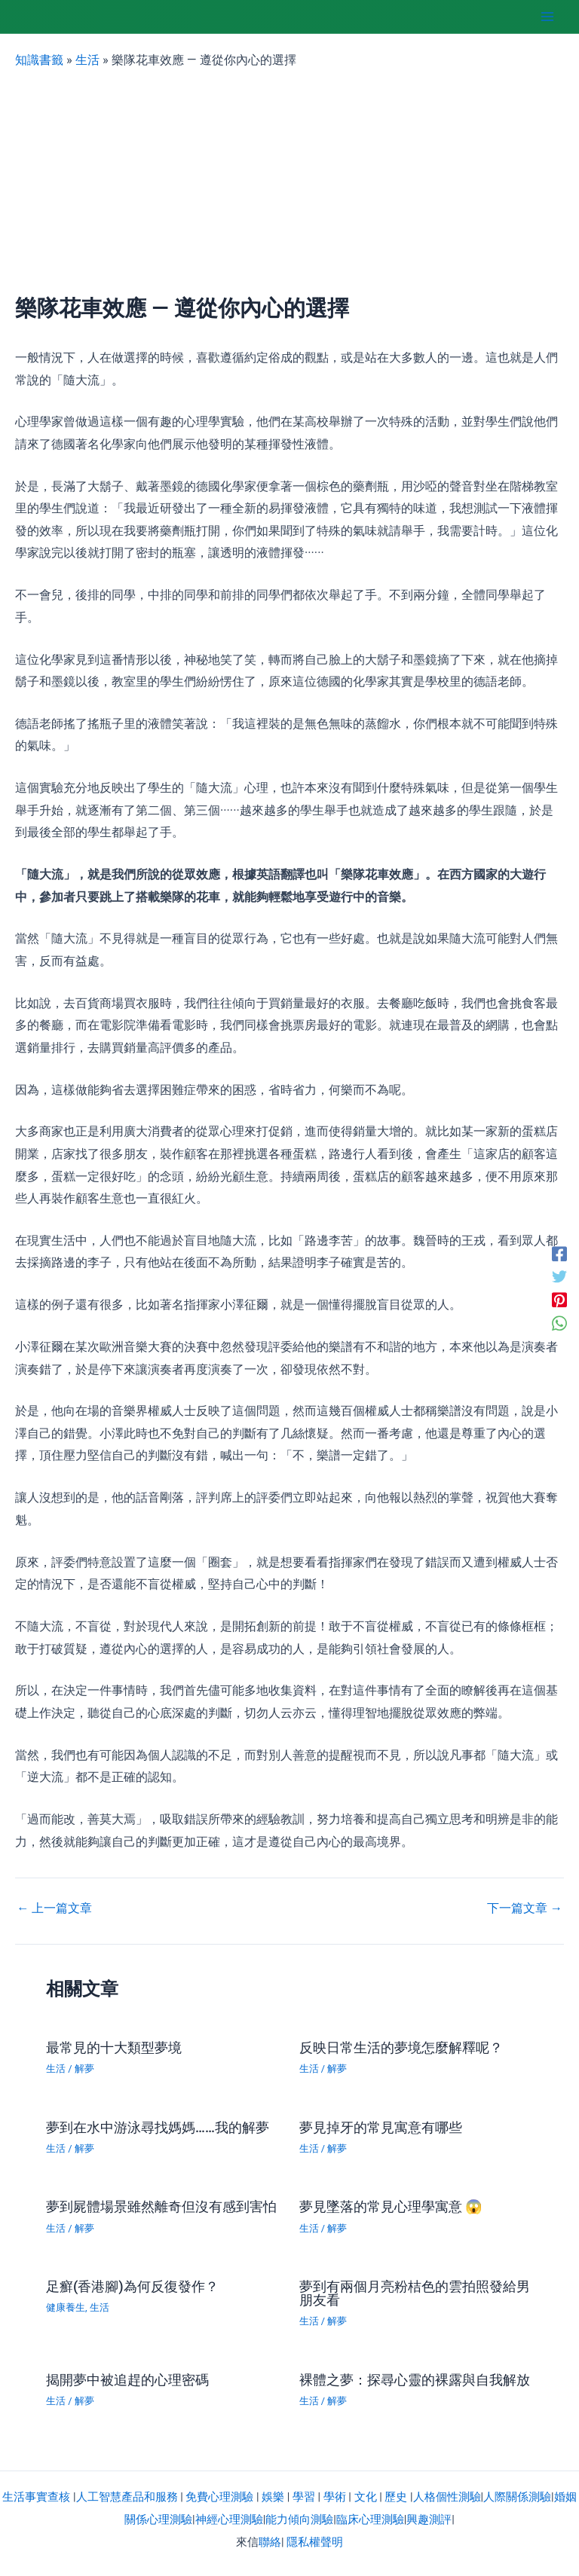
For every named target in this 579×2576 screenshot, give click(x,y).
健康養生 (65, 2307)
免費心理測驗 (219, 2497)
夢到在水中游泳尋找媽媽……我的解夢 (157, 2127)
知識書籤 (39, 60)
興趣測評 (429, 2519)
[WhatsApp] (559, 1323)
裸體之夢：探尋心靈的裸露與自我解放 (414, 2380)
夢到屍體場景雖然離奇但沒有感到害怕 (161, 2206)
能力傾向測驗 (299, 2519)
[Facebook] (559, 1253)
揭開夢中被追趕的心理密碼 (127, 2380)
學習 (304, 2497)
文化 (365, 2497)
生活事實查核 (36, 2497)
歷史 (395, 2497)
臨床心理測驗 (370, 2519)
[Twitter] (559, 1277)
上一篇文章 (54, 1908)
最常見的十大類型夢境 (114, 2047)
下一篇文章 (524, 1908)
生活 (87, 60)
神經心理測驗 (229, 2519)
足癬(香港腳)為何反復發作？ (132, 2286)
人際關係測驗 (517, 2497)
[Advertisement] (289, 182)
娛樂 (273, 2497)
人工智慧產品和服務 (127, 2497)
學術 (334, 2497)
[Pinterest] (559, 1300)
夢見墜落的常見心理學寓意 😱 (391, 2206)
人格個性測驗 (447, 2497)
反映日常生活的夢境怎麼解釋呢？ (401, 2047)
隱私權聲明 (314, 2542)
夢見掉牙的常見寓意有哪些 (380, 2127)
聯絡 (270, 2542)
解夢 (84, 2068)
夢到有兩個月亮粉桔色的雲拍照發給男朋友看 (414, 2293)
